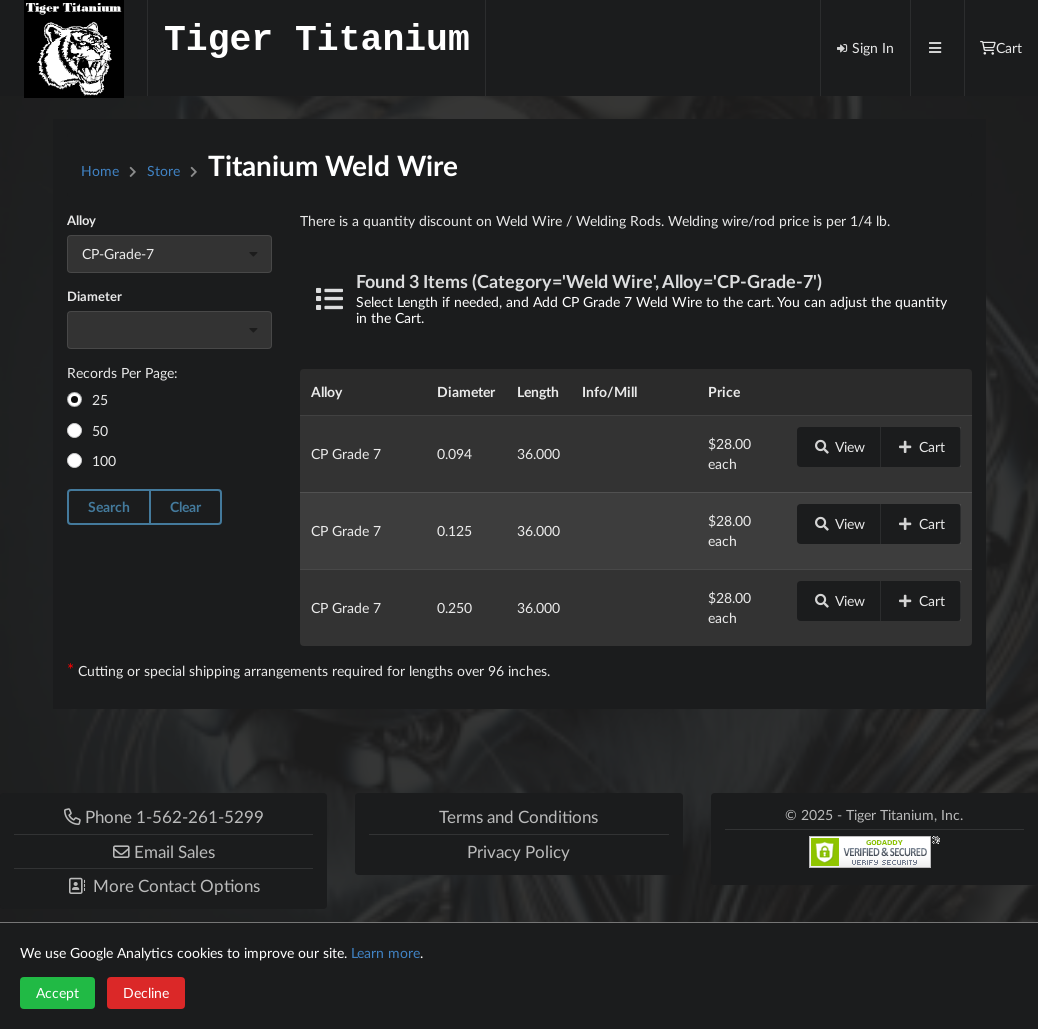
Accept (57, 992)
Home (100, 170)
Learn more (385, 952)
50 (100, 430)
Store (163, 170)
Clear (185, 506)
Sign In (865, 47)
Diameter (94, 296)
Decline (146, 992)
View (839, 446)
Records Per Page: (122, 372)
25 (100, 399)
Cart (921, 446)
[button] (163, 851)
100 (104, 460)
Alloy (81, 220)
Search (109, 506)
